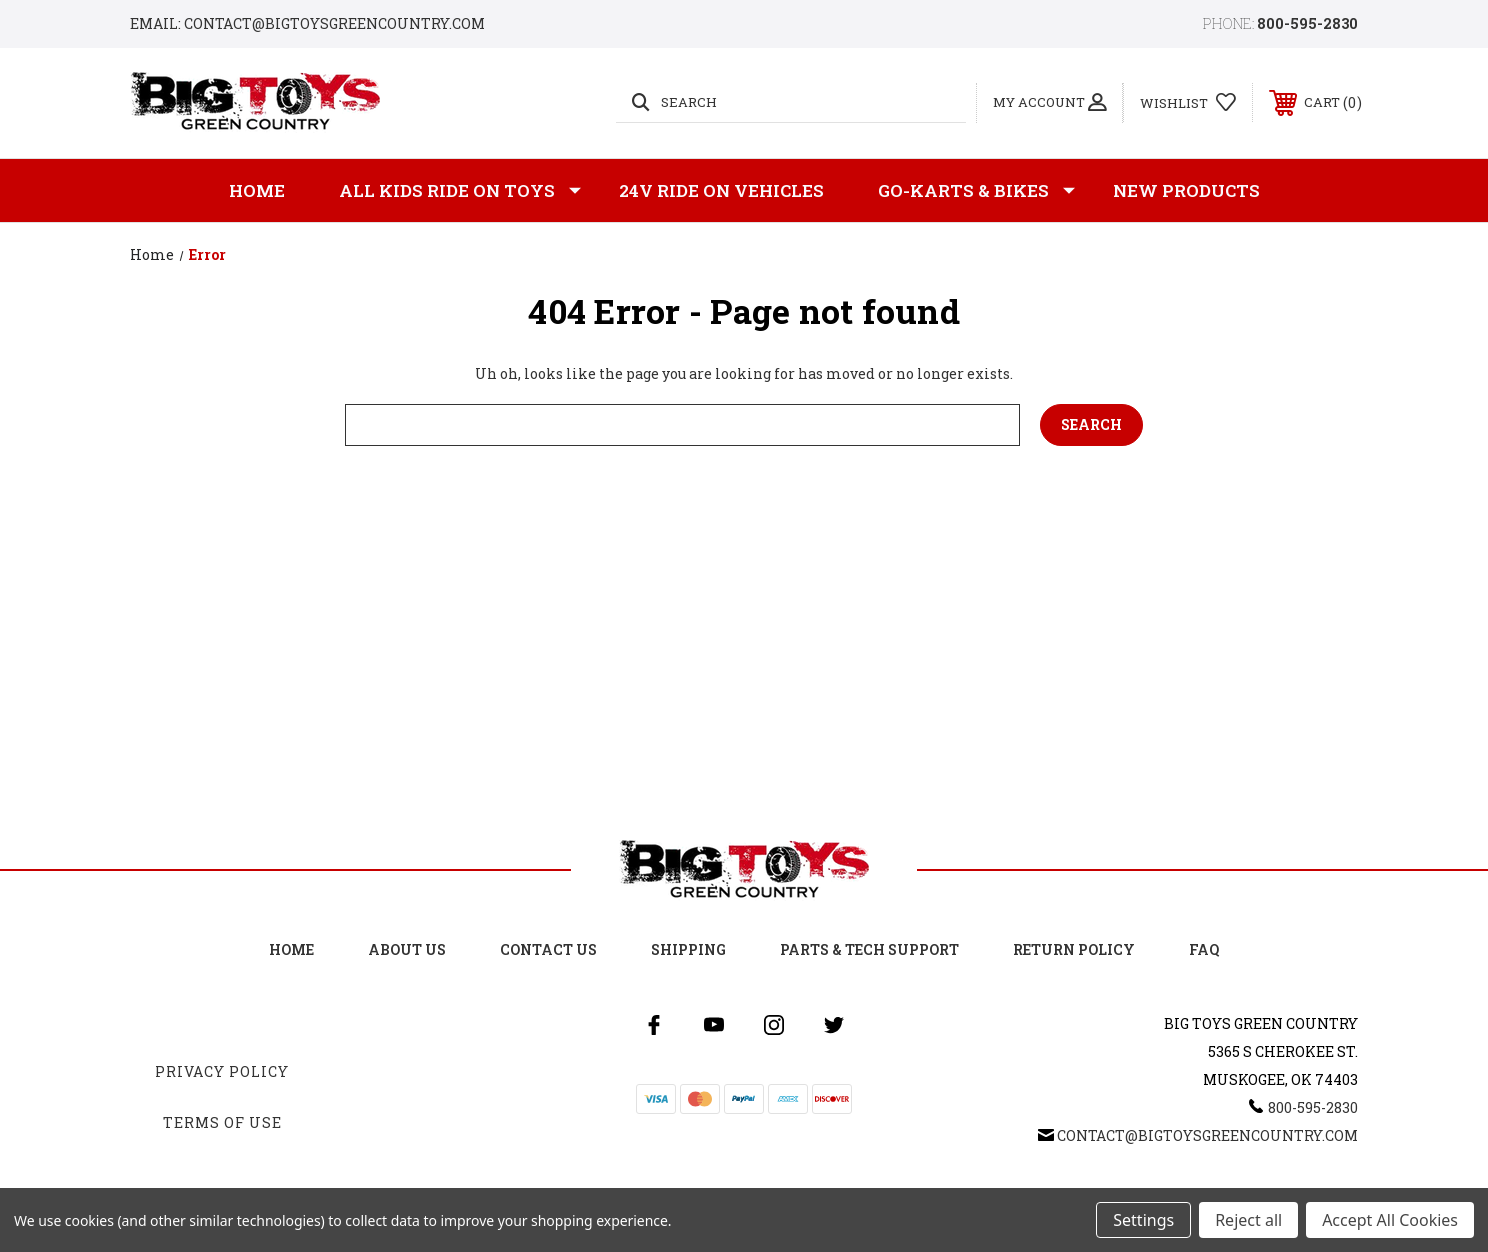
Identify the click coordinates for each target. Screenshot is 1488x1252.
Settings (1143, 1220)
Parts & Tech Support (869, 949)
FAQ (1204, 949)
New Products (1186, 190)
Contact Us (548, 949)
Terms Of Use (222, 1122)
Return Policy (1074, 949)
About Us (407, 949)
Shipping (688, 949)
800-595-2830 (1307, 23)
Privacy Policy (222, 1071)
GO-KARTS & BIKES (976, 191)
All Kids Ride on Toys (460, 191)
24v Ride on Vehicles (721, 190)
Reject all (1248, 1220)
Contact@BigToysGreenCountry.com (1207, 1135)
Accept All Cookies (1390, 1220)
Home (257, 190)
